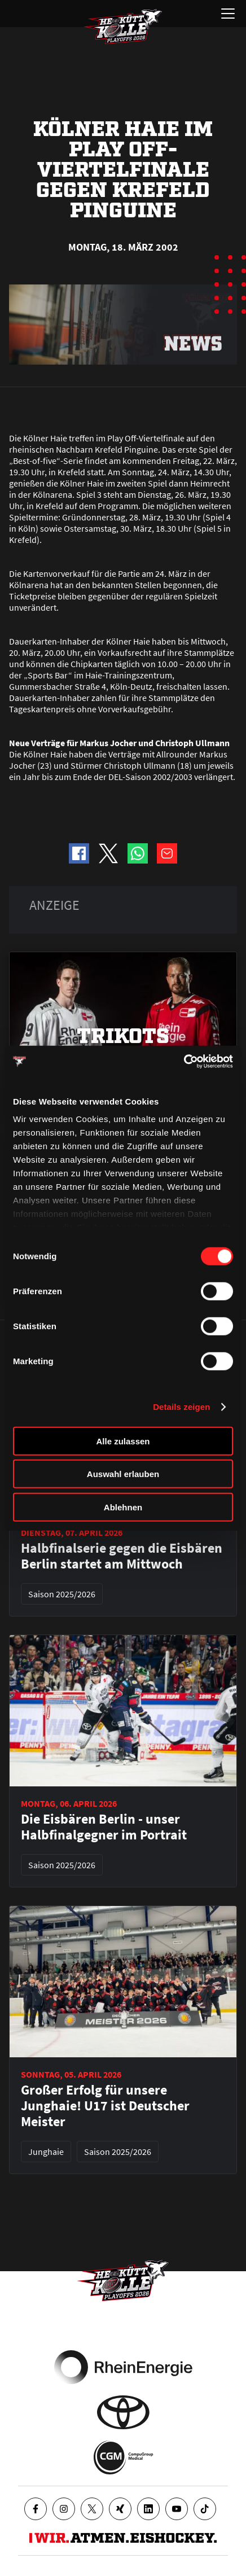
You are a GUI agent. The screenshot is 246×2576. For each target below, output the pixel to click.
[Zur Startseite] (123, 26)
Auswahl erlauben (123, 1474)
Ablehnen (123, 1507)
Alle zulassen (123, 1440)
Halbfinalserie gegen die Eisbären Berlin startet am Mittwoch (121, 1556)
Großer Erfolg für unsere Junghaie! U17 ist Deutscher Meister (105, 2106)
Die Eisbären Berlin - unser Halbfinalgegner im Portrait (104, 1827)
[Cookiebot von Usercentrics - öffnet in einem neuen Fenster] (183, 1061)
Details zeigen (181, 1407)
